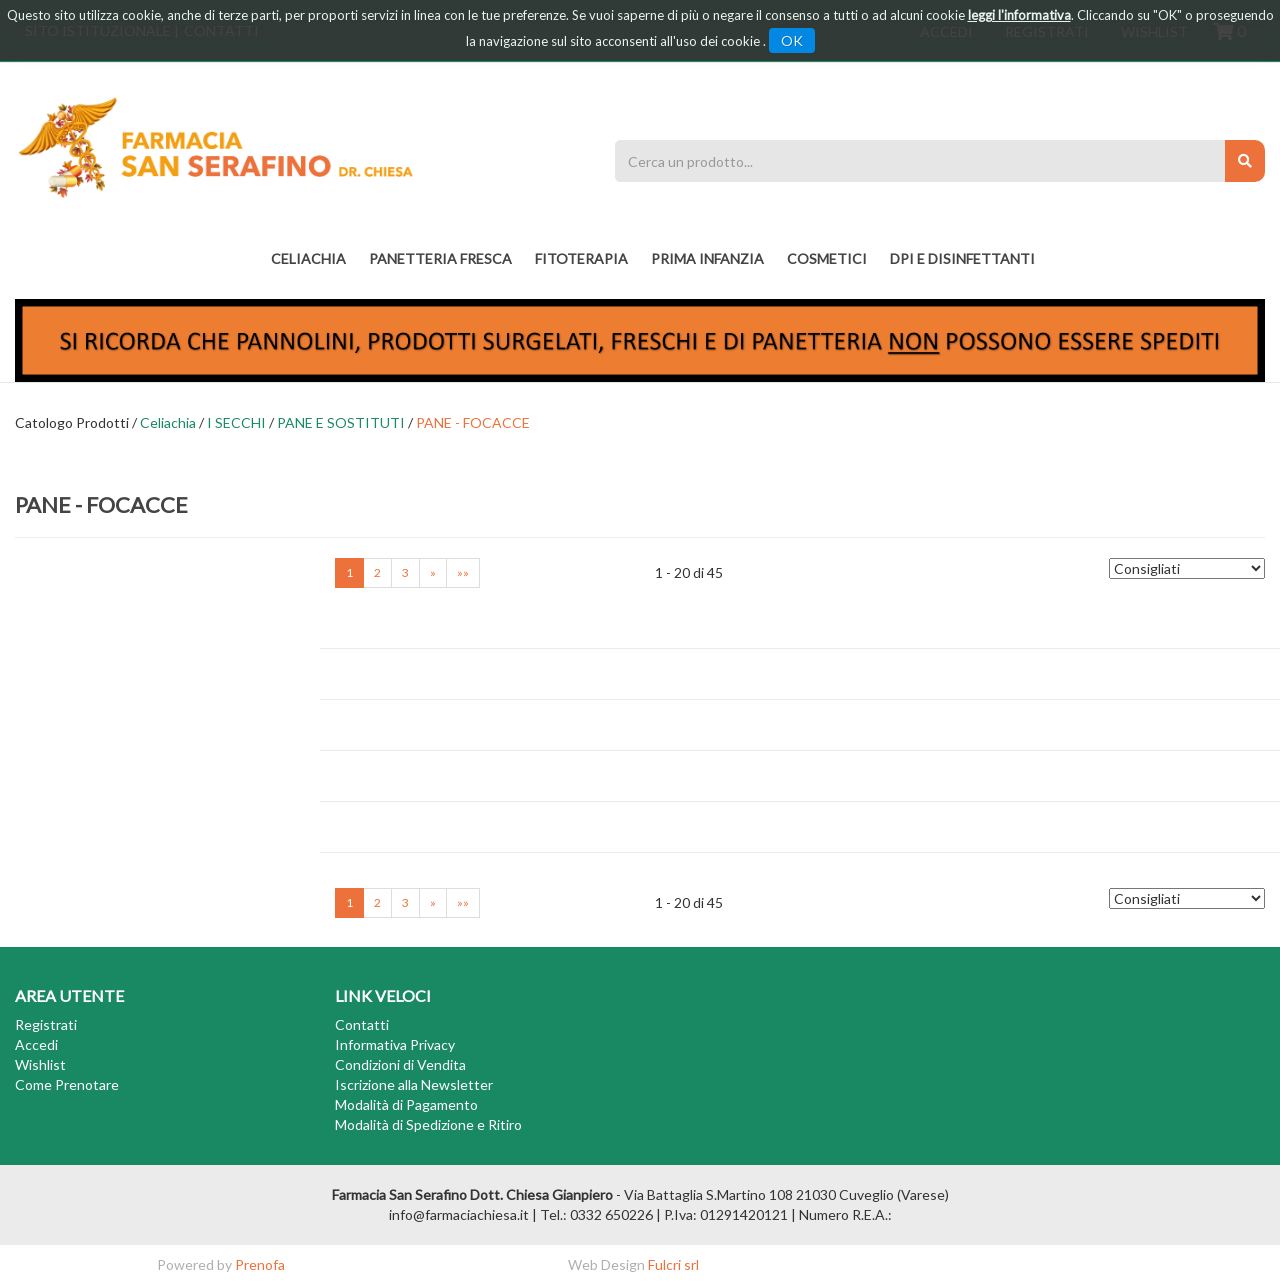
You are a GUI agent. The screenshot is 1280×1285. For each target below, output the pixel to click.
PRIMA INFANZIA (707, 258)
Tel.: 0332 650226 (596, 1214)
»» (463, 572)
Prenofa (260, 1264)
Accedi (36, 1044)
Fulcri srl (673, 1264)
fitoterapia (581, 258)
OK (792, 40)
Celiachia (308, 258)
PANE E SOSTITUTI (341, 422)
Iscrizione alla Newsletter (414, 1084)
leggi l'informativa (1019, 15)
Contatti (362, 1024)
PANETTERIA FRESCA (440, 258)
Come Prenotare (67, 1084)
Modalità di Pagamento (406, 1104)
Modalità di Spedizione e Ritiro (428, 1124)
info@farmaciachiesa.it (459, 1214)
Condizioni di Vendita (400, 1064)
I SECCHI (236, 422)
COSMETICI (827, 258)
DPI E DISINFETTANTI (962, 258)
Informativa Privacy (395, 1044)
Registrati (46, 1024)
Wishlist (40, 1064)
